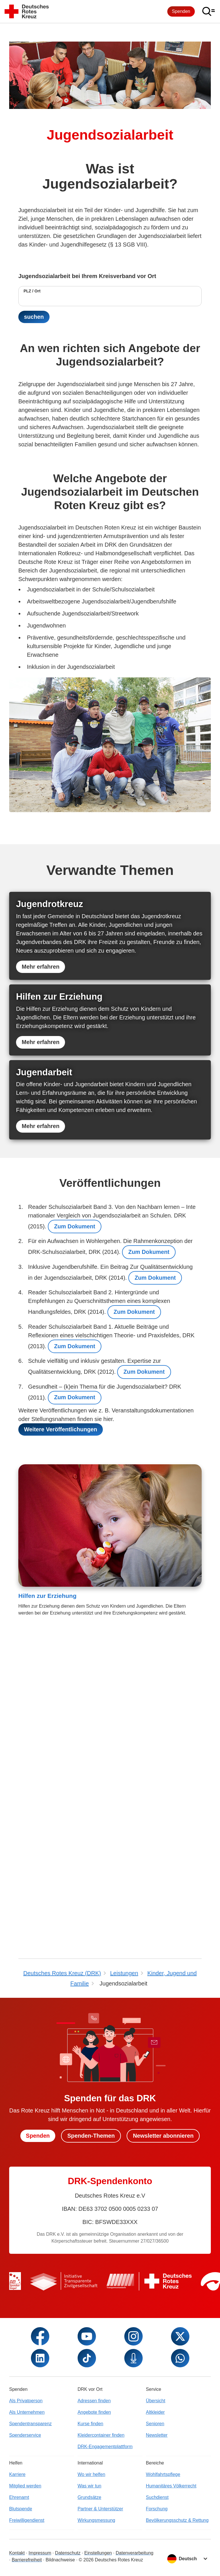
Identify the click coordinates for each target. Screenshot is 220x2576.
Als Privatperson (26, 2534)
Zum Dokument (75, 1682)
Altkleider (155, 2545)
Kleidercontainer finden (101, 2568)
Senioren (155, 2556)
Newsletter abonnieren (164, 2269)
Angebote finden (94, 2545)
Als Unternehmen (27, 2545)
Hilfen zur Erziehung (47, 2053)
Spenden (181, 11)
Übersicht (155, 2534)
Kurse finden (90, 2556)
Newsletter (157, 2568)
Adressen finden (94, 2534)
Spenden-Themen (91, 2269)
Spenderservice (25, 2568)
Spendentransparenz (30, 2556)
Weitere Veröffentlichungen (61, 1886)
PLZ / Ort (31, 291)
